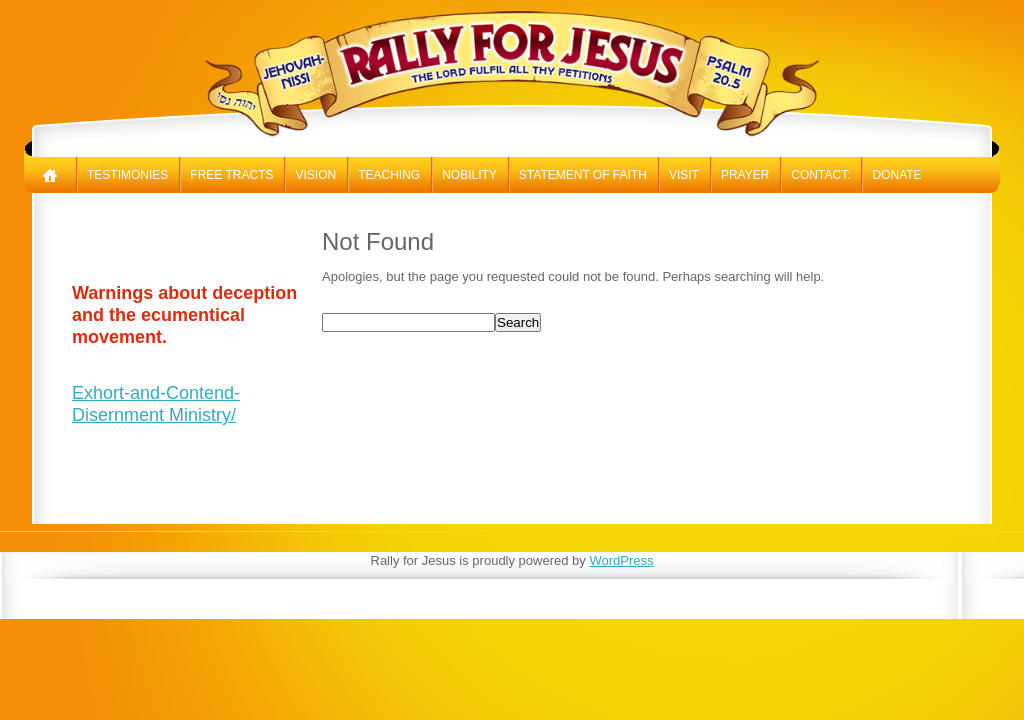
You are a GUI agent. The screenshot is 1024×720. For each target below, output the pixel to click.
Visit (684, 175)
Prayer (745, 175)
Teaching (389, 175)
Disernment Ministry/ (154, 415)
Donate (896, 175)
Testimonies (127, 175)
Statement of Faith (583, 175)
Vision (315, 175)
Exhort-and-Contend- (156, 393)
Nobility (469, 175)
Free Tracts (231, 175)
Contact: (820, 175)
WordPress (621, 560)
